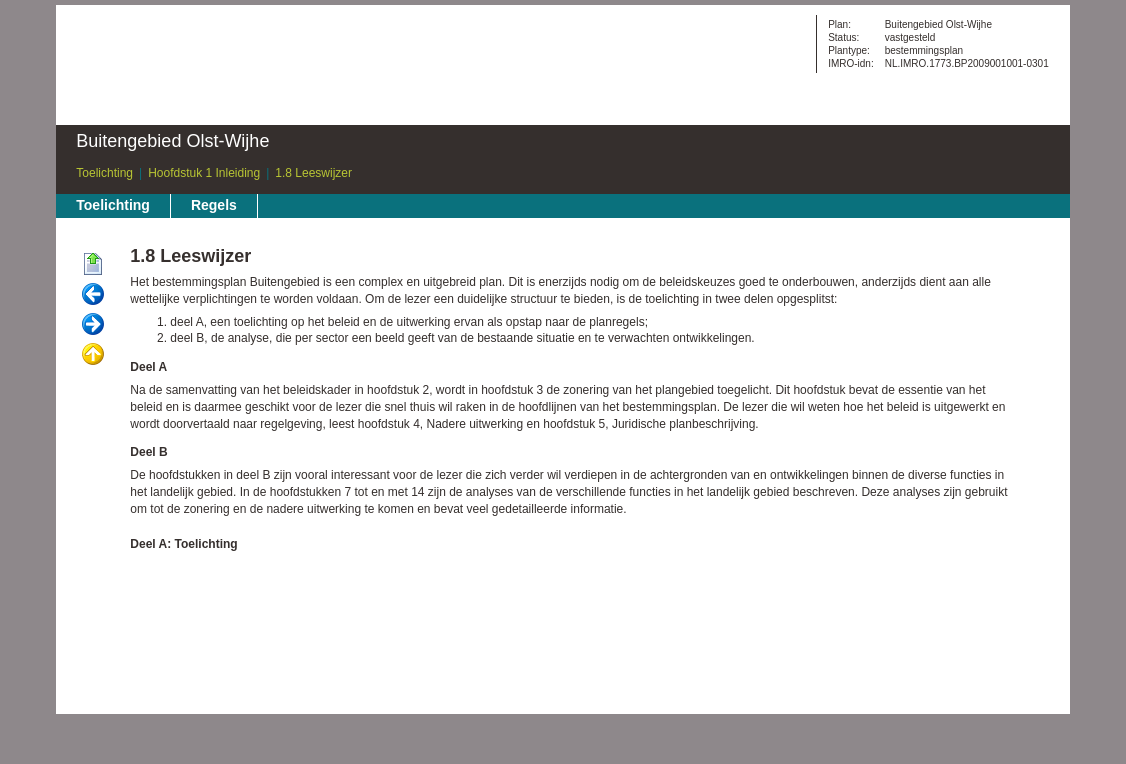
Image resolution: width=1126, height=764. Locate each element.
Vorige (93, 295)
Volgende (93, 325)
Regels (214, 205)
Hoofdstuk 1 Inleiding (204, 173)
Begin (93, 265)
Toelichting (104, 173)
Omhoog (93, 355)
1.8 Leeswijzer (313, 173)
